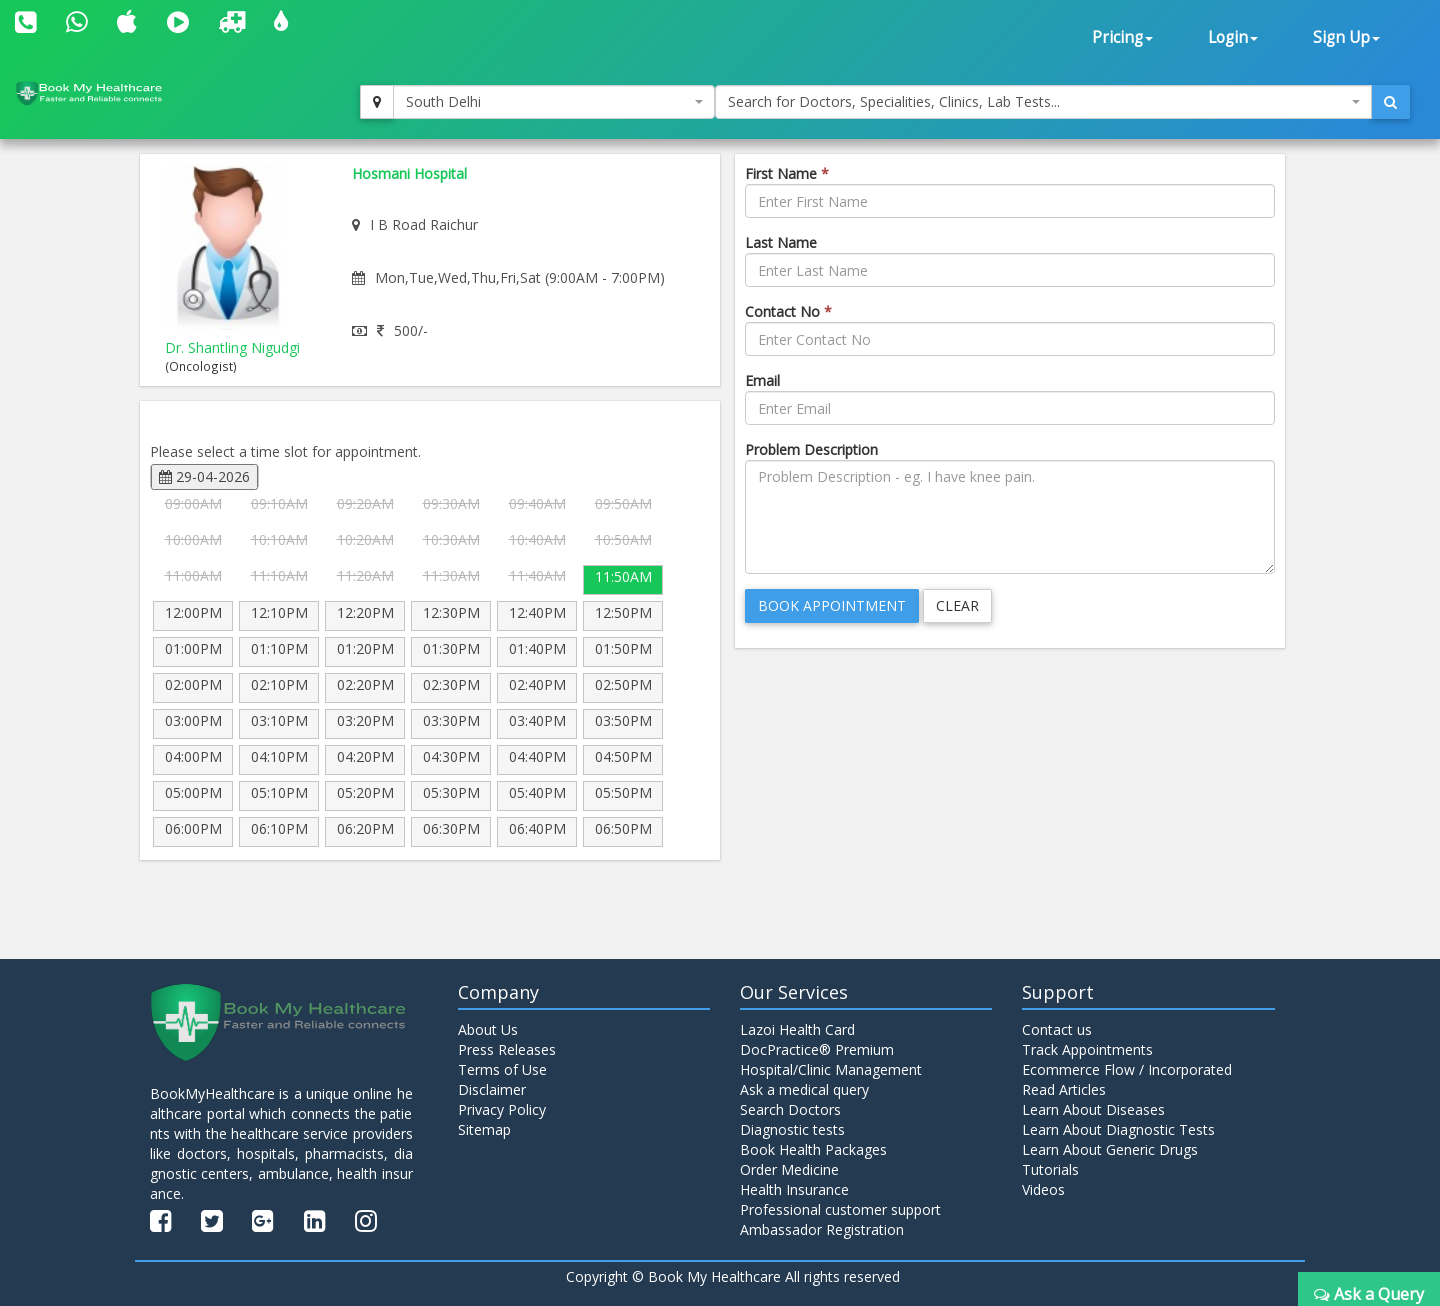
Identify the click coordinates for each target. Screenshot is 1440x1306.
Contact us (1057, 1029)
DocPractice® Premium (817, 1049)
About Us (488, 1029)
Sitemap (484, 1129)
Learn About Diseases (1093, 1109)
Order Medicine (789, 1169)
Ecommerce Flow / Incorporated (1127, 1069)
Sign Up (1346, 37)
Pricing (1122, 37)
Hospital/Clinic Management (831, 1069)
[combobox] (554, 102)
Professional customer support (840, 1209)
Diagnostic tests (792, 1129)
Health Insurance (794, 1189)
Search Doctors (790, 1109)
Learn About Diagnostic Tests (1118, 1129)
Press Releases (507, 1049)
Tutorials (1050, 1169)
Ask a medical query (804, 1089)
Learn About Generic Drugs (1110, 1149)
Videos (1043, 1189)
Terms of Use (502, 1069)
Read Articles (1064, 1089)
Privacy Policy (502, 1109)
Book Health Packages (813, 1149)
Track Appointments (1087, 1049)
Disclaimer (492, 1089)
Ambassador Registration (822, 1229)
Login (1233, 37)
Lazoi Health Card (797, 1029)
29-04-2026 (204, 476)
